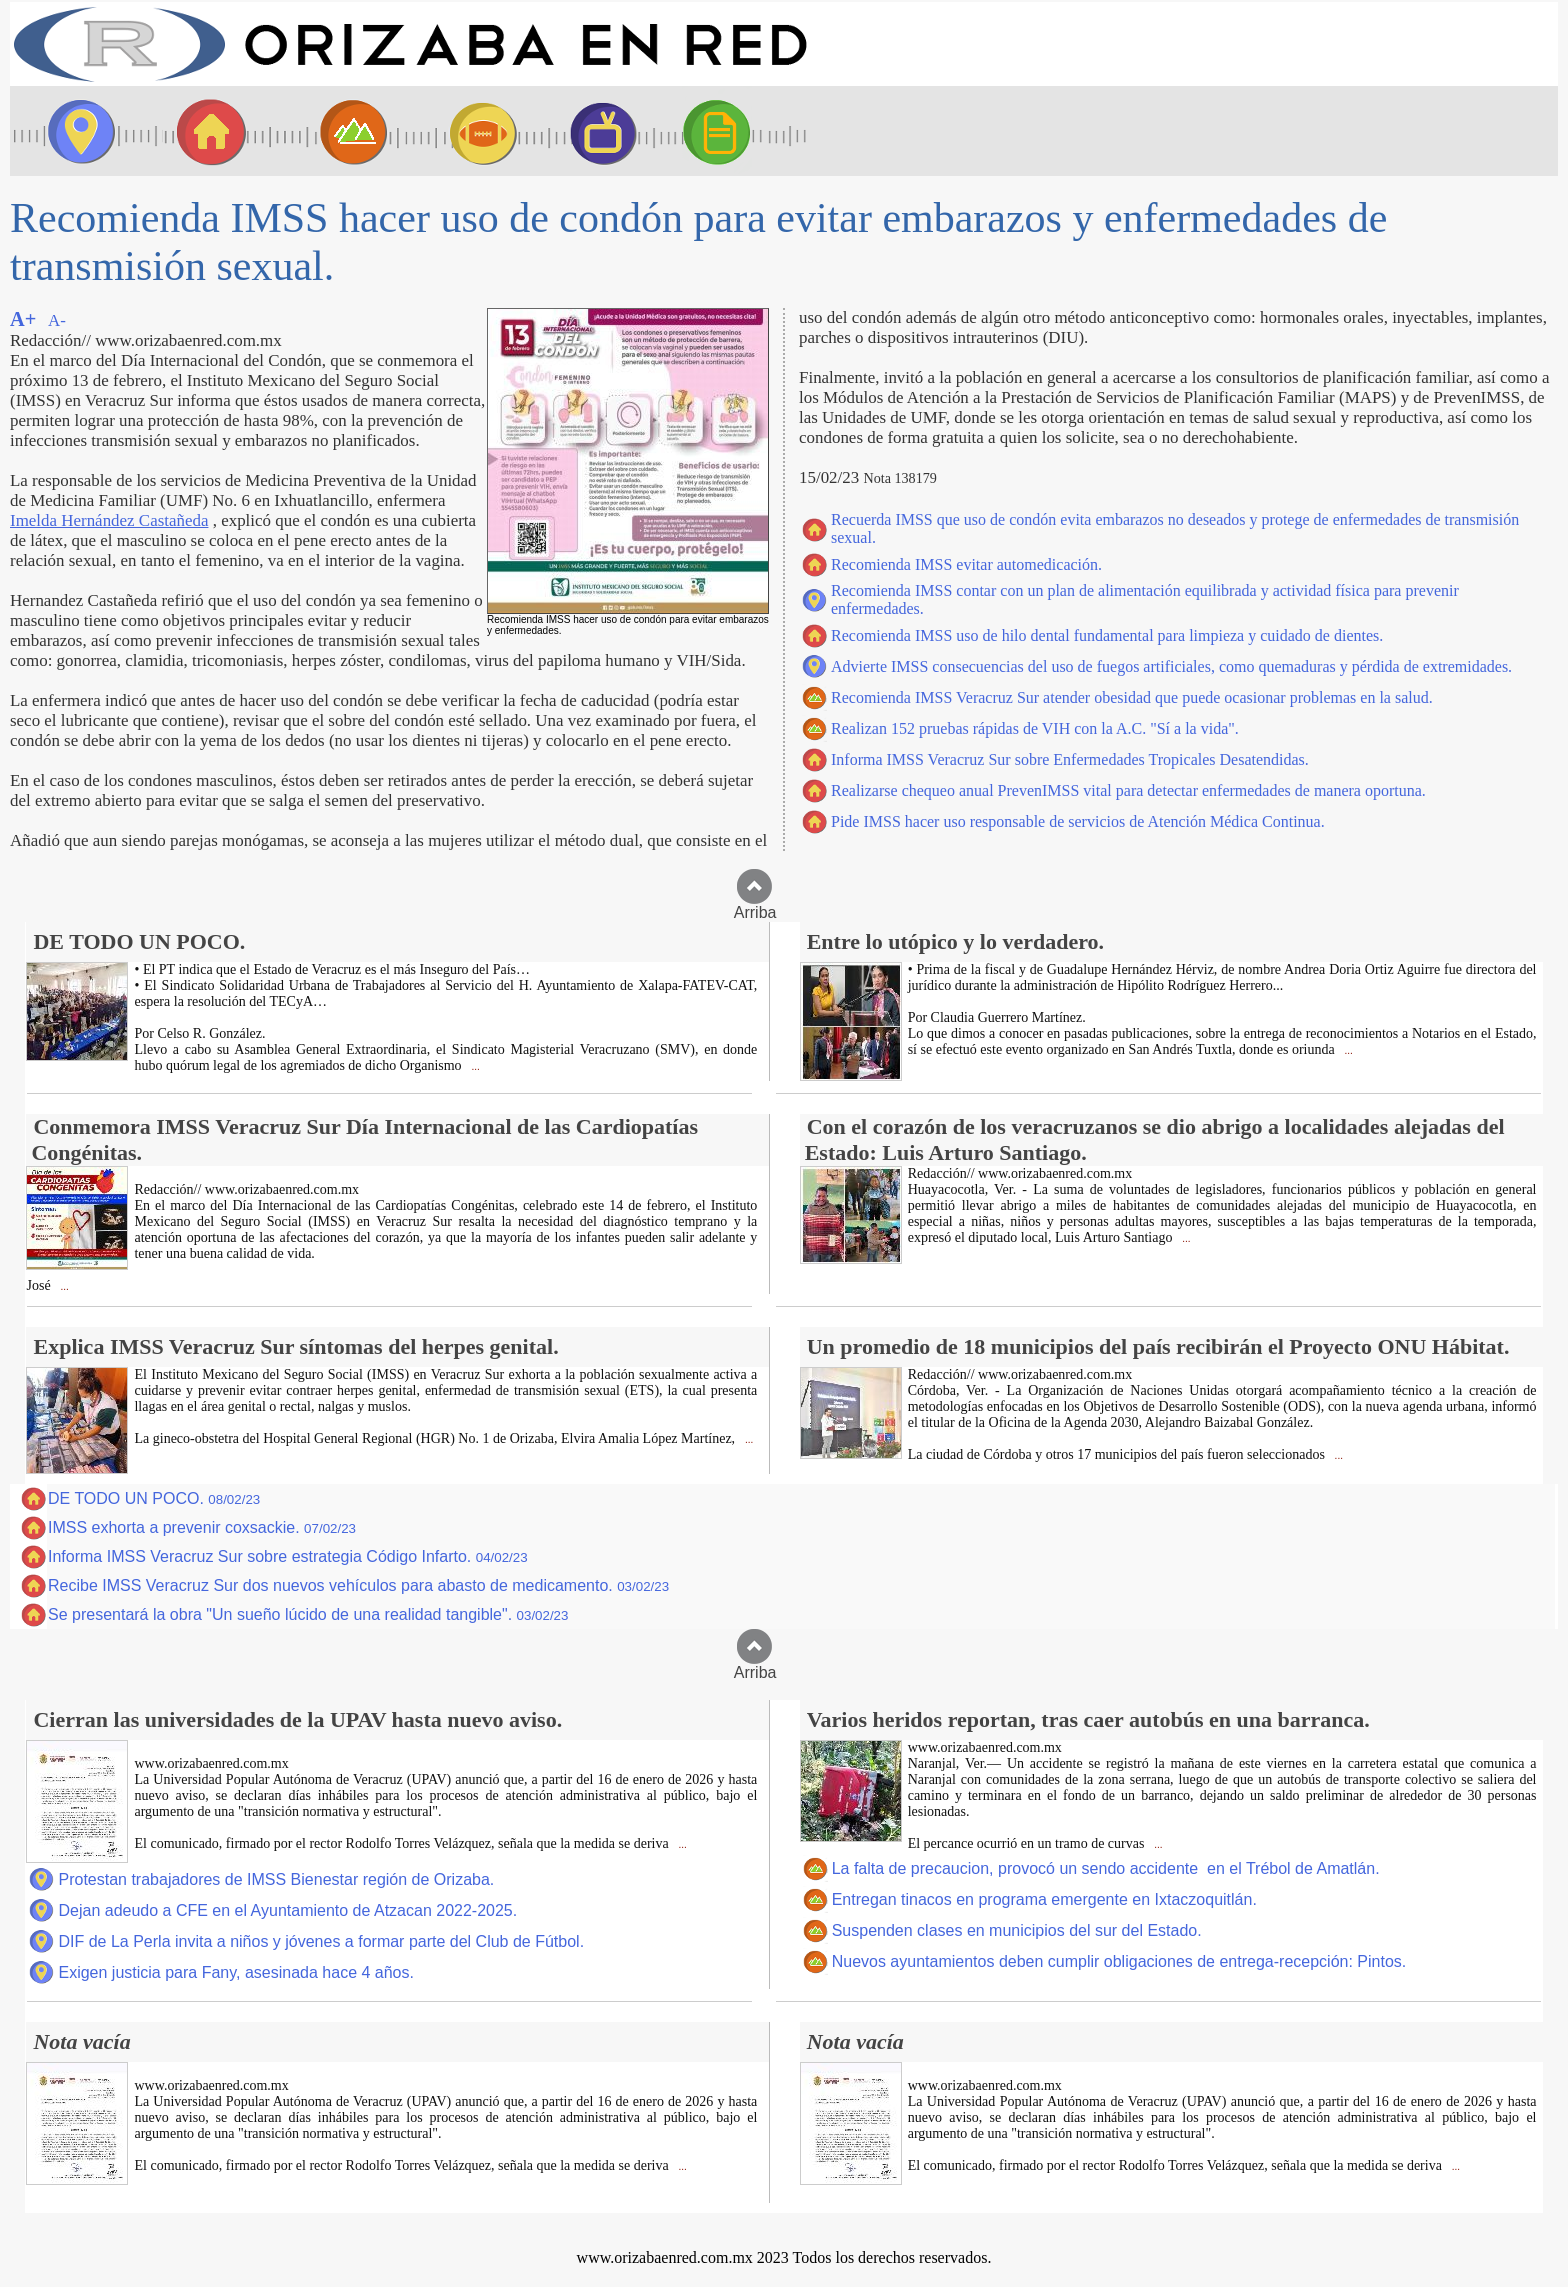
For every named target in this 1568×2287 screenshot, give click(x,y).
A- (57, 320)
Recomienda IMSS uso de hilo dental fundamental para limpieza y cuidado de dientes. (1107, 635)
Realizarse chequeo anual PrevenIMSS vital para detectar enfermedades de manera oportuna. (1128, 790)
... (474, 1066)
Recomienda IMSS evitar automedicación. (966, 564)
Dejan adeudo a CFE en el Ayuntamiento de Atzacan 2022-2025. (287, 1910)
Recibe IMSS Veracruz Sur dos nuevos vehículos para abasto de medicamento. (358, 1585)
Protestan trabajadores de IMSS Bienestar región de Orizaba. (276, 1879)
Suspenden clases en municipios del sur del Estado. (1017, 1930)
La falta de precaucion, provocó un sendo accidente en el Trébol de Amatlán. (1106, 1868)
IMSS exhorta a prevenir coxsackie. (202, 1527)
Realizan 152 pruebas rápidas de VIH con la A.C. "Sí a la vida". (1035, 728)
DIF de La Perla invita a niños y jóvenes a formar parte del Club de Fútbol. (321, 1941)
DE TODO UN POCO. (154, 1498)
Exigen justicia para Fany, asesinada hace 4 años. (235, 1972)
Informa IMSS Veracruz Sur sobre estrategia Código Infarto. (288, 1556)
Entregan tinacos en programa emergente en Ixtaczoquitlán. (1044, 1899)
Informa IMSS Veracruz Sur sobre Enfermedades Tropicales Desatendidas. (1070, 759)
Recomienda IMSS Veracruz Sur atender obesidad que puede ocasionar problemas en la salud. (1132, 697)
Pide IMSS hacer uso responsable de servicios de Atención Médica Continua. (1078, 821)
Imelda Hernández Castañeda (109, 520)
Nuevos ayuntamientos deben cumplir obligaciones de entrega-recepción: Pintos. (1119, 1961)
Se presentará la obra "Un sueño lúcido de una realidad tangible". (308, 1614)
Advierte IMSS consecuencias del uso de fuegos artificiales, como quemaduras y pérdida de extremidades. (1171, 666)
